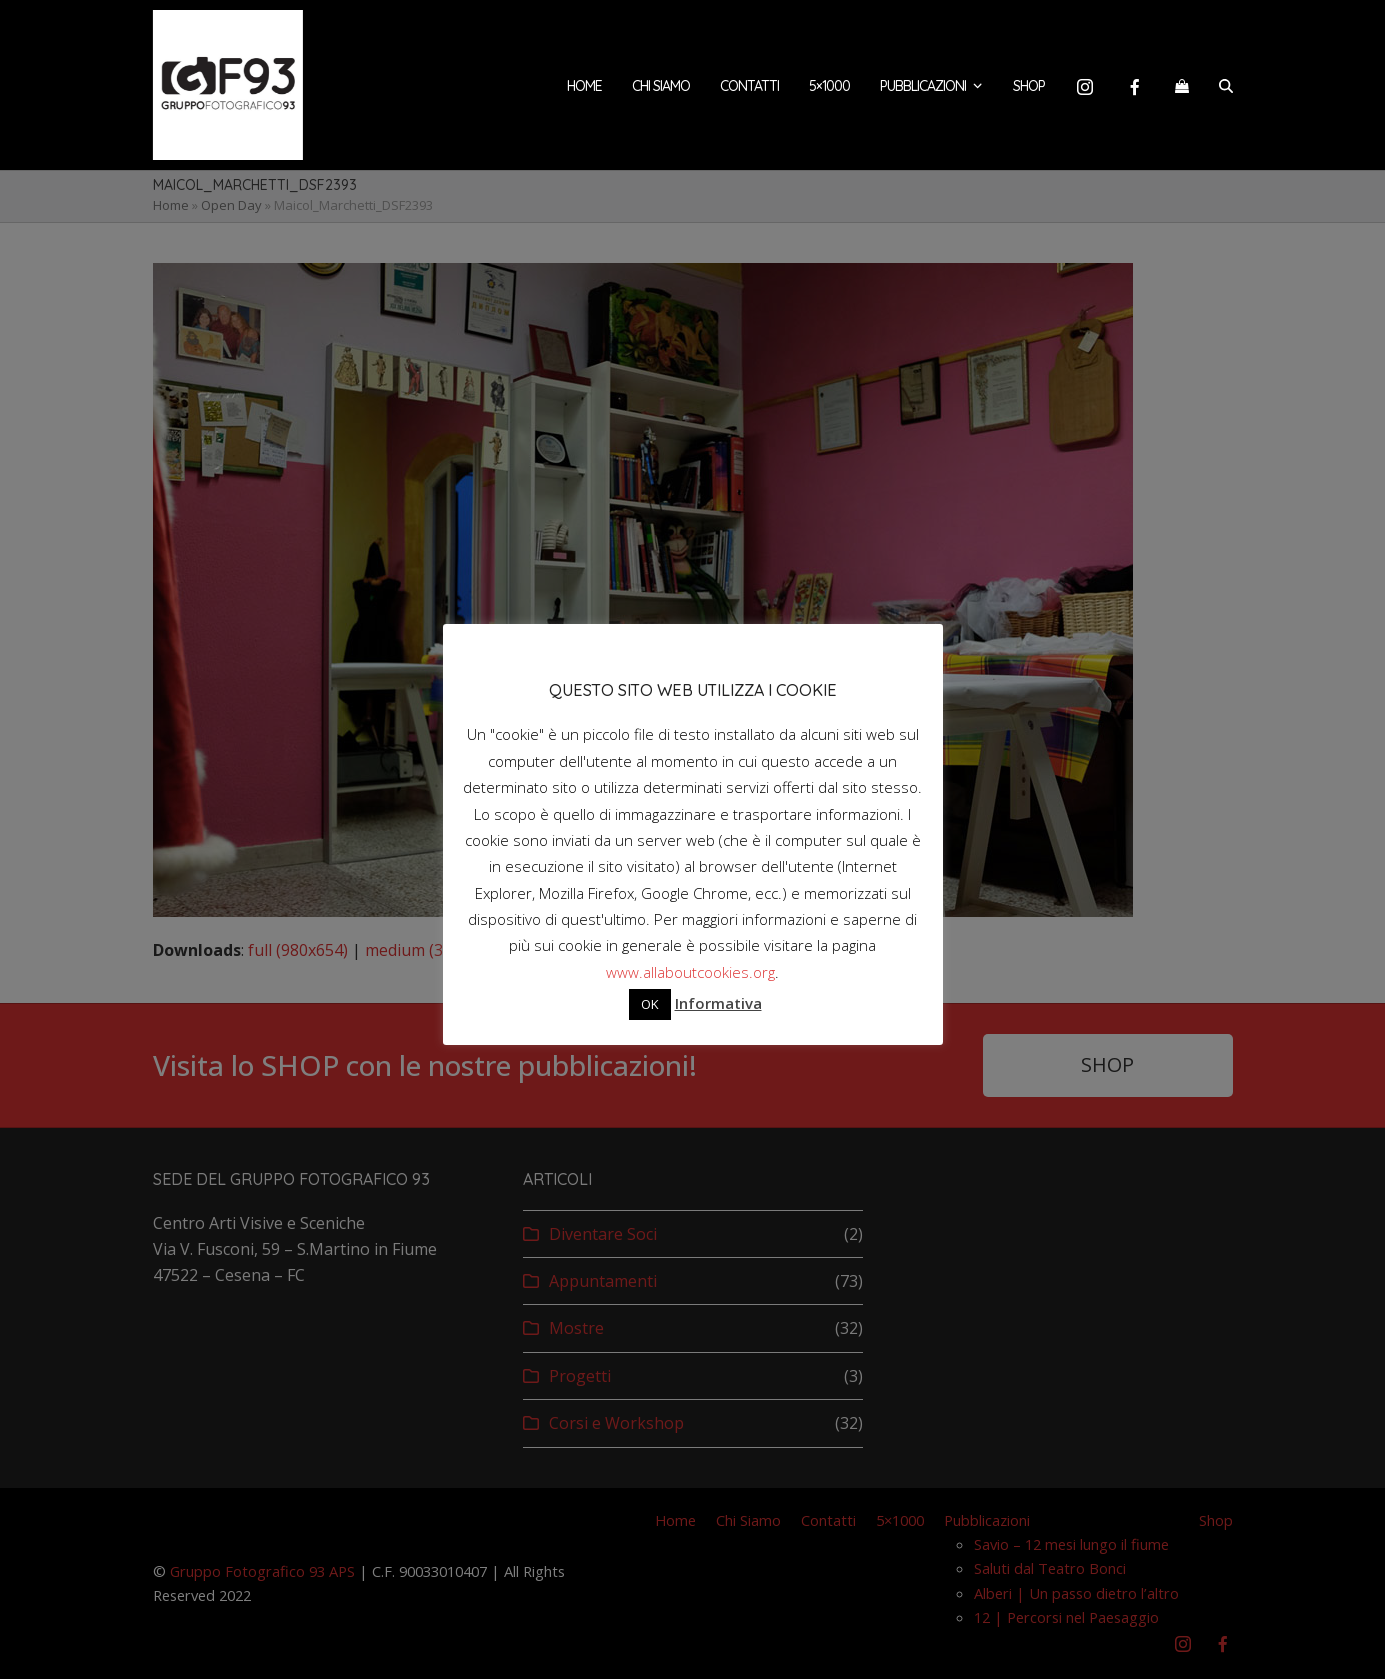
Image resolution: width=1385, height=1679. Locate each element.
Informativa (718, 1003)
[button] (1182, 85)
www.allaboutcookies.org (690, 972)
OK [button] (650, 1004)
